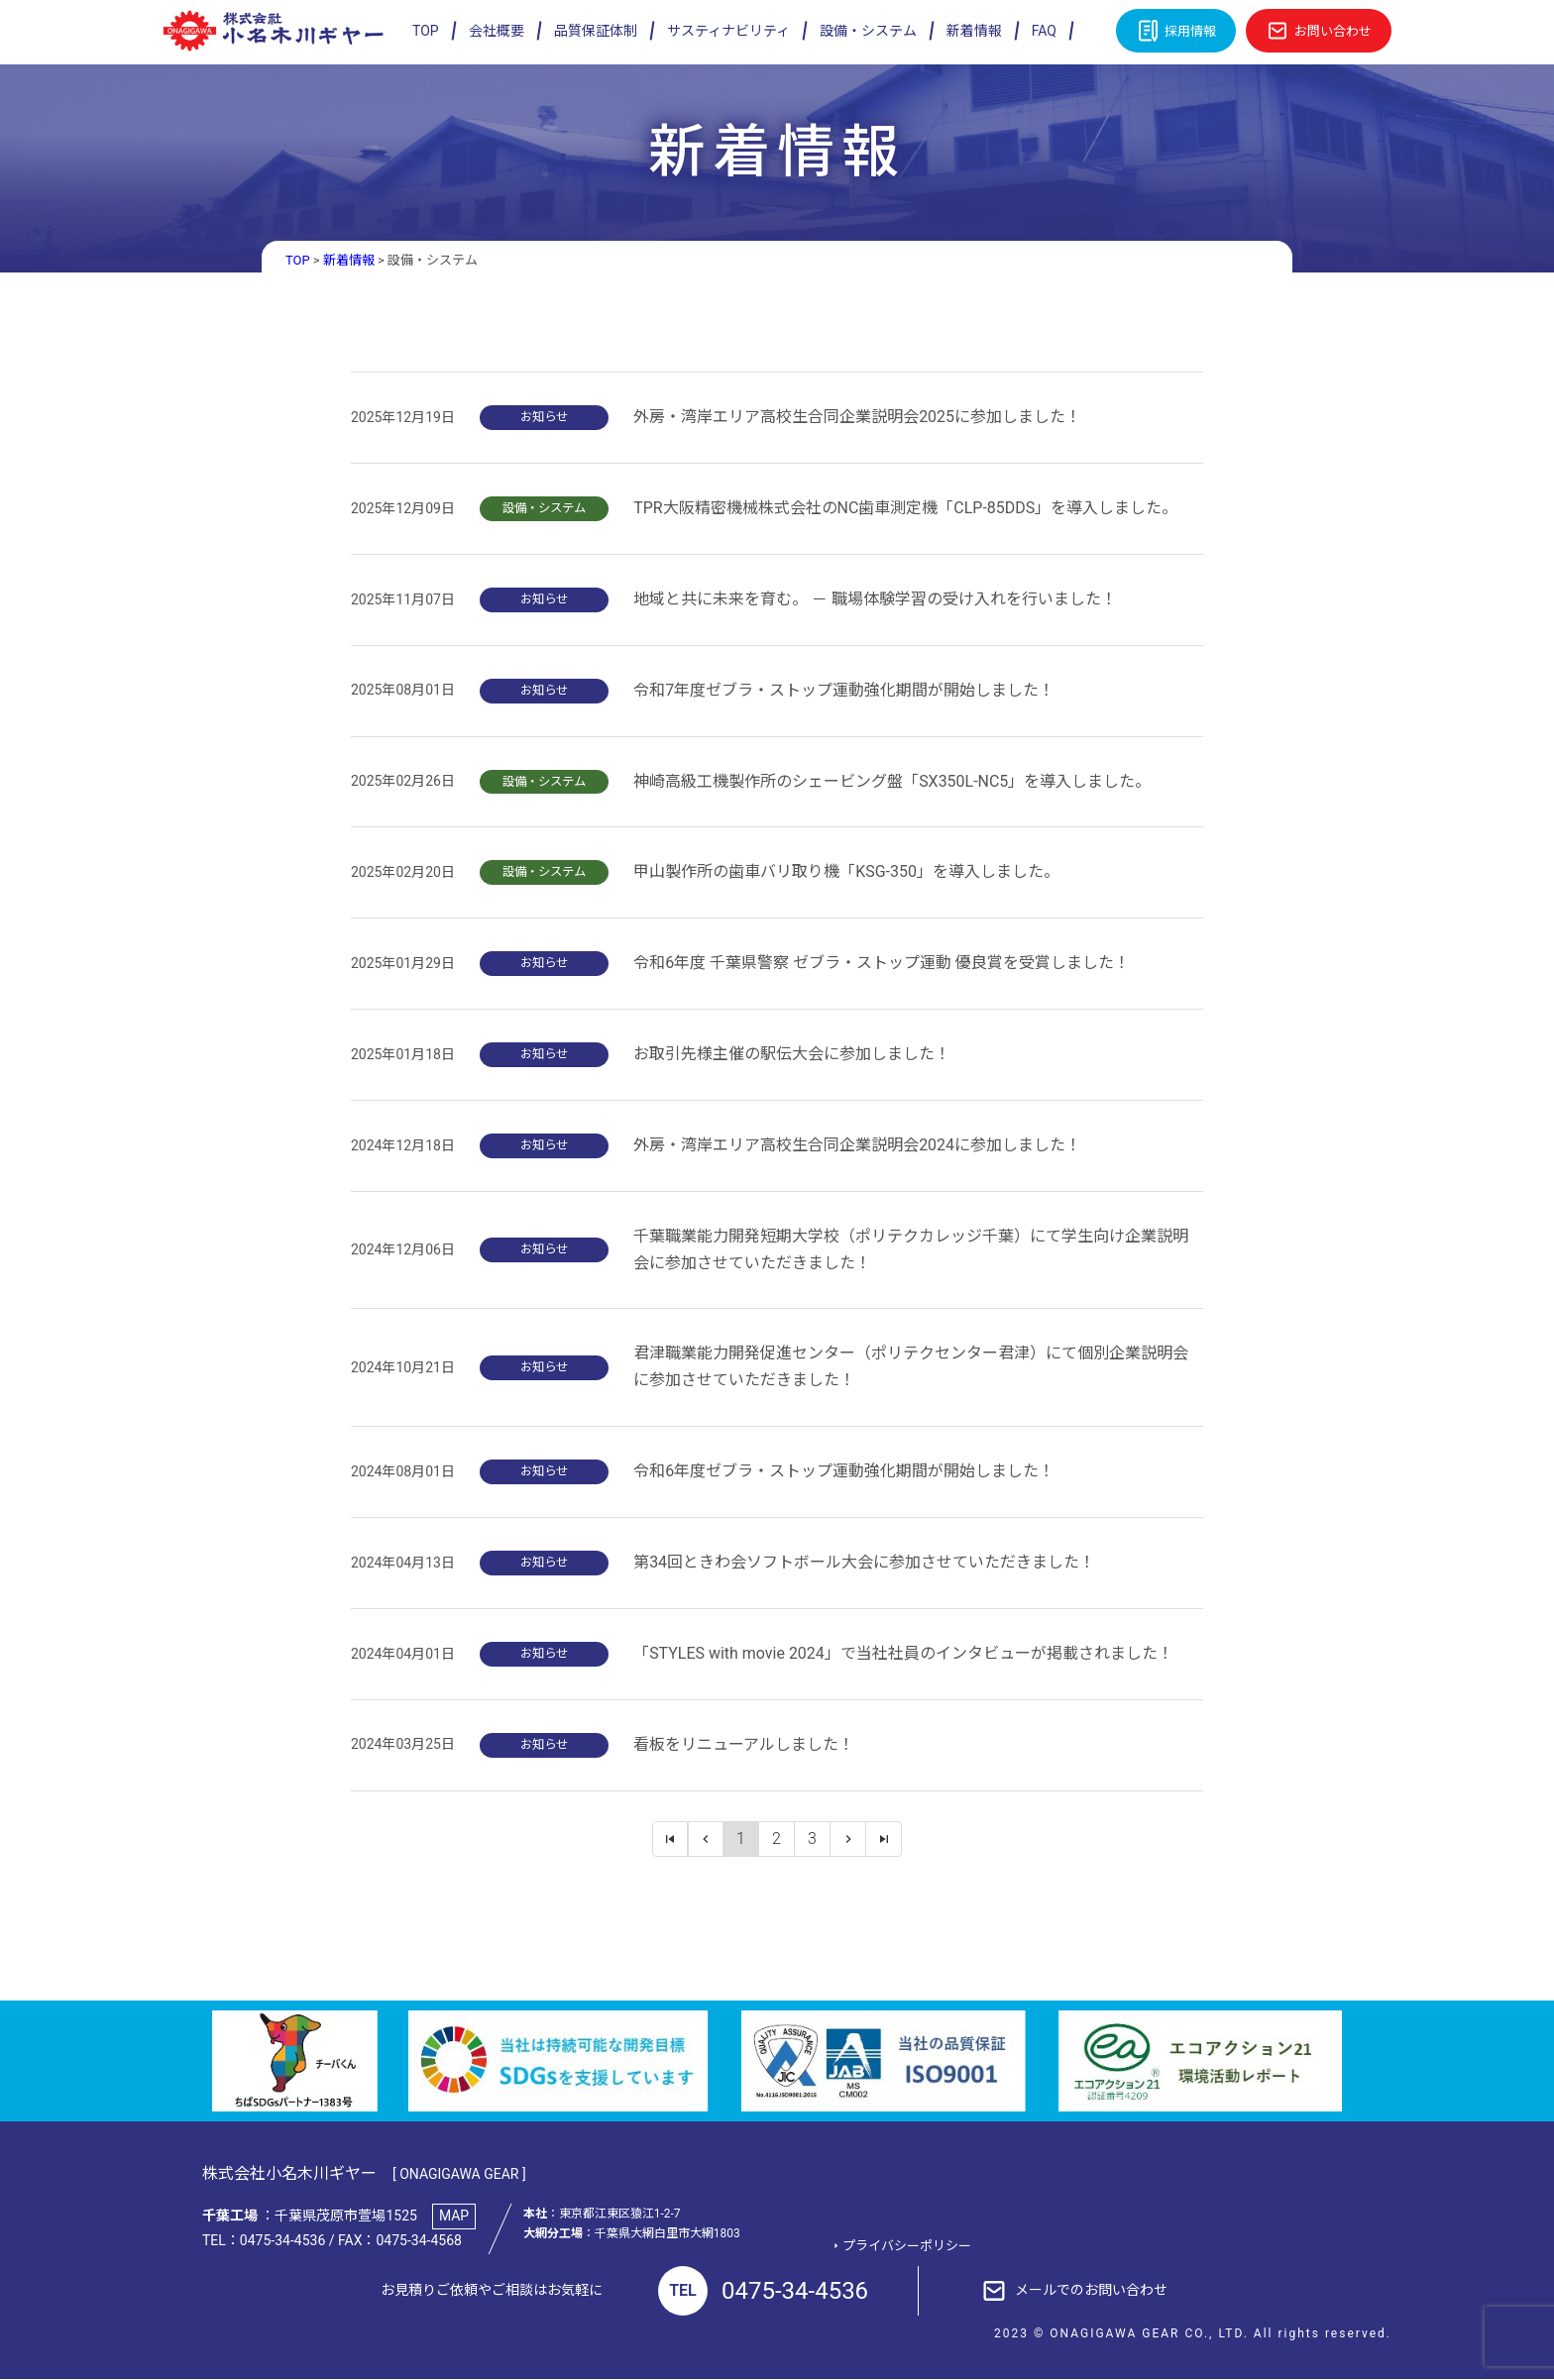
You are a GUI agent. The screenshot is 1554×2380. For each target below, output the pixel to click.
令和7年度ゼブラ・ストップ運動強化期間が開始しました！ (843, 690)
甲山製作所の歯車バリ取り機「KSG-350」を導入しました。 (846, 872)
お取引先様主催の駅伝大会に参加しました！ (791, 1053)
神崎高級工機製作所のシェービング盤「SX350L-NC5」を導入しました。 (892, 781)
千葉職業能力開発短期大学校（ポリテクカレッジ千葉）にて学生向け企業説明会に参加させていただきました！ (910, 1249)
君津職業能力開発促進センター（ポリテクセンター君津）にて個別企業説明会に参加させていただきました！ (910, 1367)
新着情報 (974, 31)
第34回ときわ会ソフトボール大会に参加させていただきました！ (864, 1562)
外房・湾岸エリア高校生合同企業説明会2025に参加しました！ (857, 416)
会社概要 (496, 31)
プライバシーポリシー (906, 2246)
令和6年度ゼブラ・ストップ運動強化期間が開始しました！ (843, 1471)
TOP (425, 31)
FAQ (1044, 31)
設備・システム (868, 31)
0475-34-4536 (763, 2292)
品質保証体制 (595, 31)
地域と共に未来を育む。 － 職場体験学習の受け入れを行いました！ (875, 599)
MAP (454, 2216)
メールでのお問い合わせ (1091, 2291)
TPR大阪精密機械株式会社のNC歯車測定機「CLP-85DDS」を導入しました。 (905, 507)
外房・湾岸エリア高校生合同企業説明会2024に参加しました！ (857, 1145)
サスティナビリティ (728, 31)
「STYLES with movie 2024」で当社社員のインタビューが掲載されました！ (903, 1653)
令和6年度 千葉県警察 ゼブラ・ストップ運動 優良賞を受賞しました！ (881, 962)
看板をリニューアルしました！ (743, 1744)
